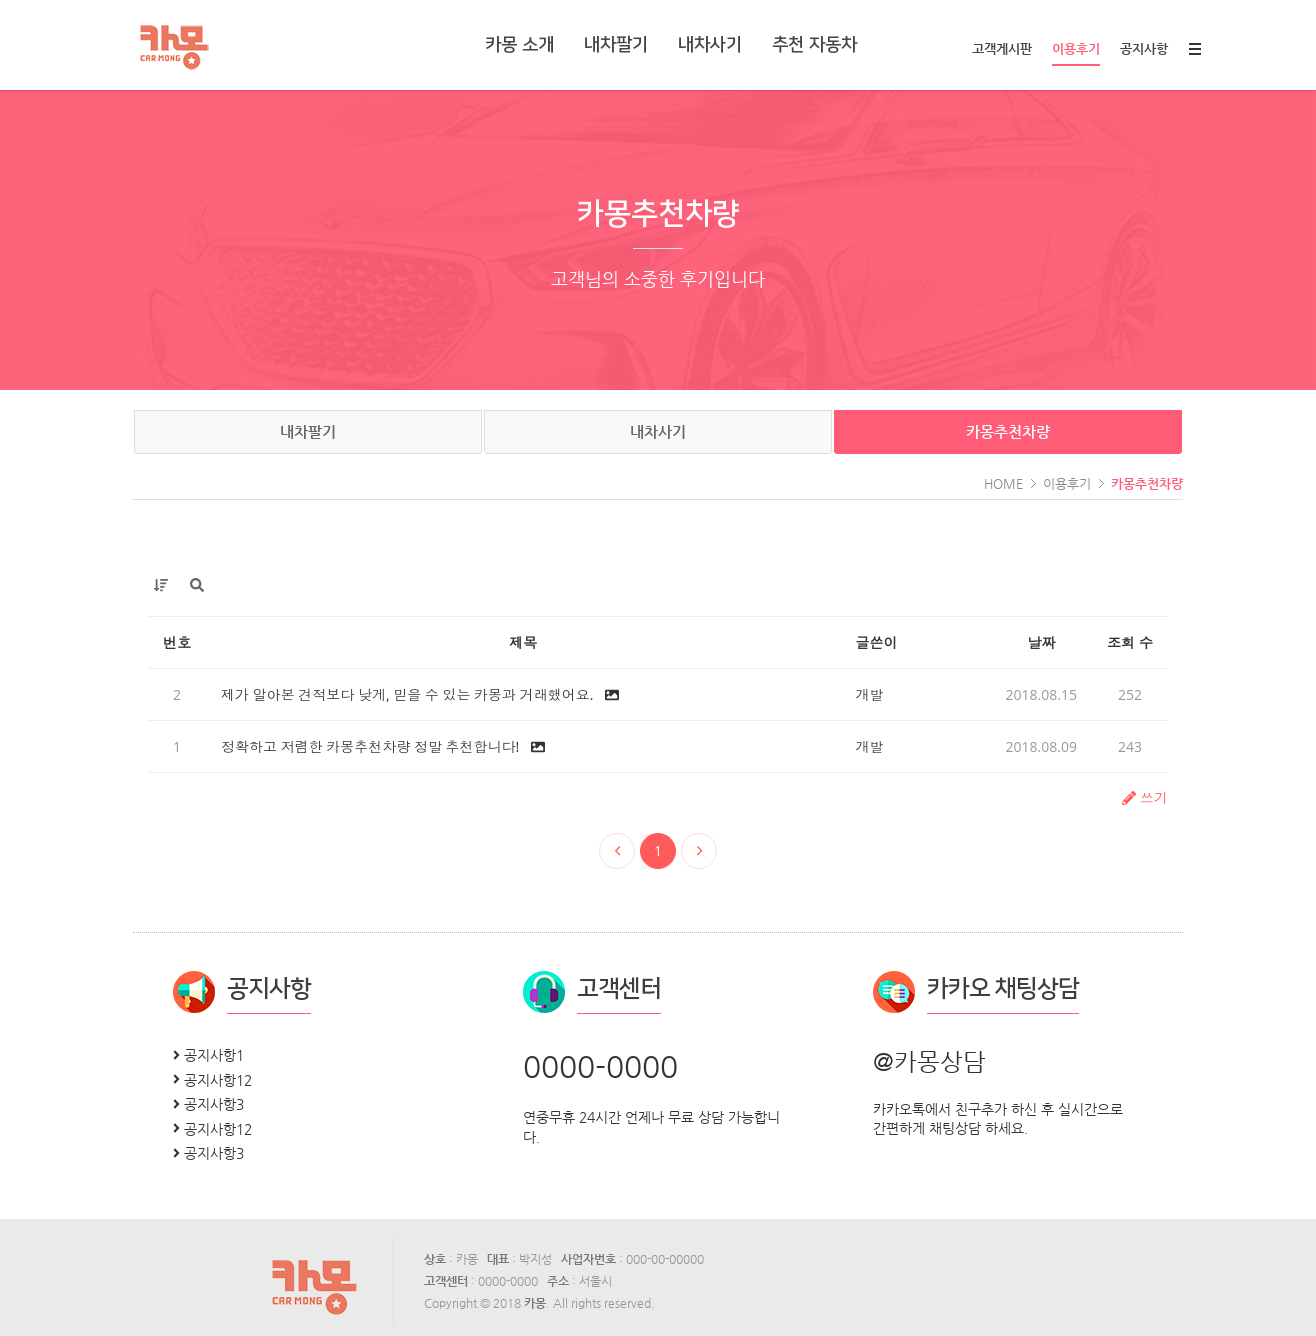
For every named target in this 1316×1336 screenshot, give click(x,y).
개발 (870, 694)
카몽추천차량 (1008, 431)
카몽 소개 (519, 45)
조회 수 (1130, 642)
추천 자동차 (814, 45)
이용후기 (1076, 53)
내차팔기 (616, 45)
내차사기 (710, 45)
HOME (1003, 483)
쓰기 (1145, 797)
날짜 (1041, 642)
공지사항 (1144, 48)
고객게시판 (1002, 48)
